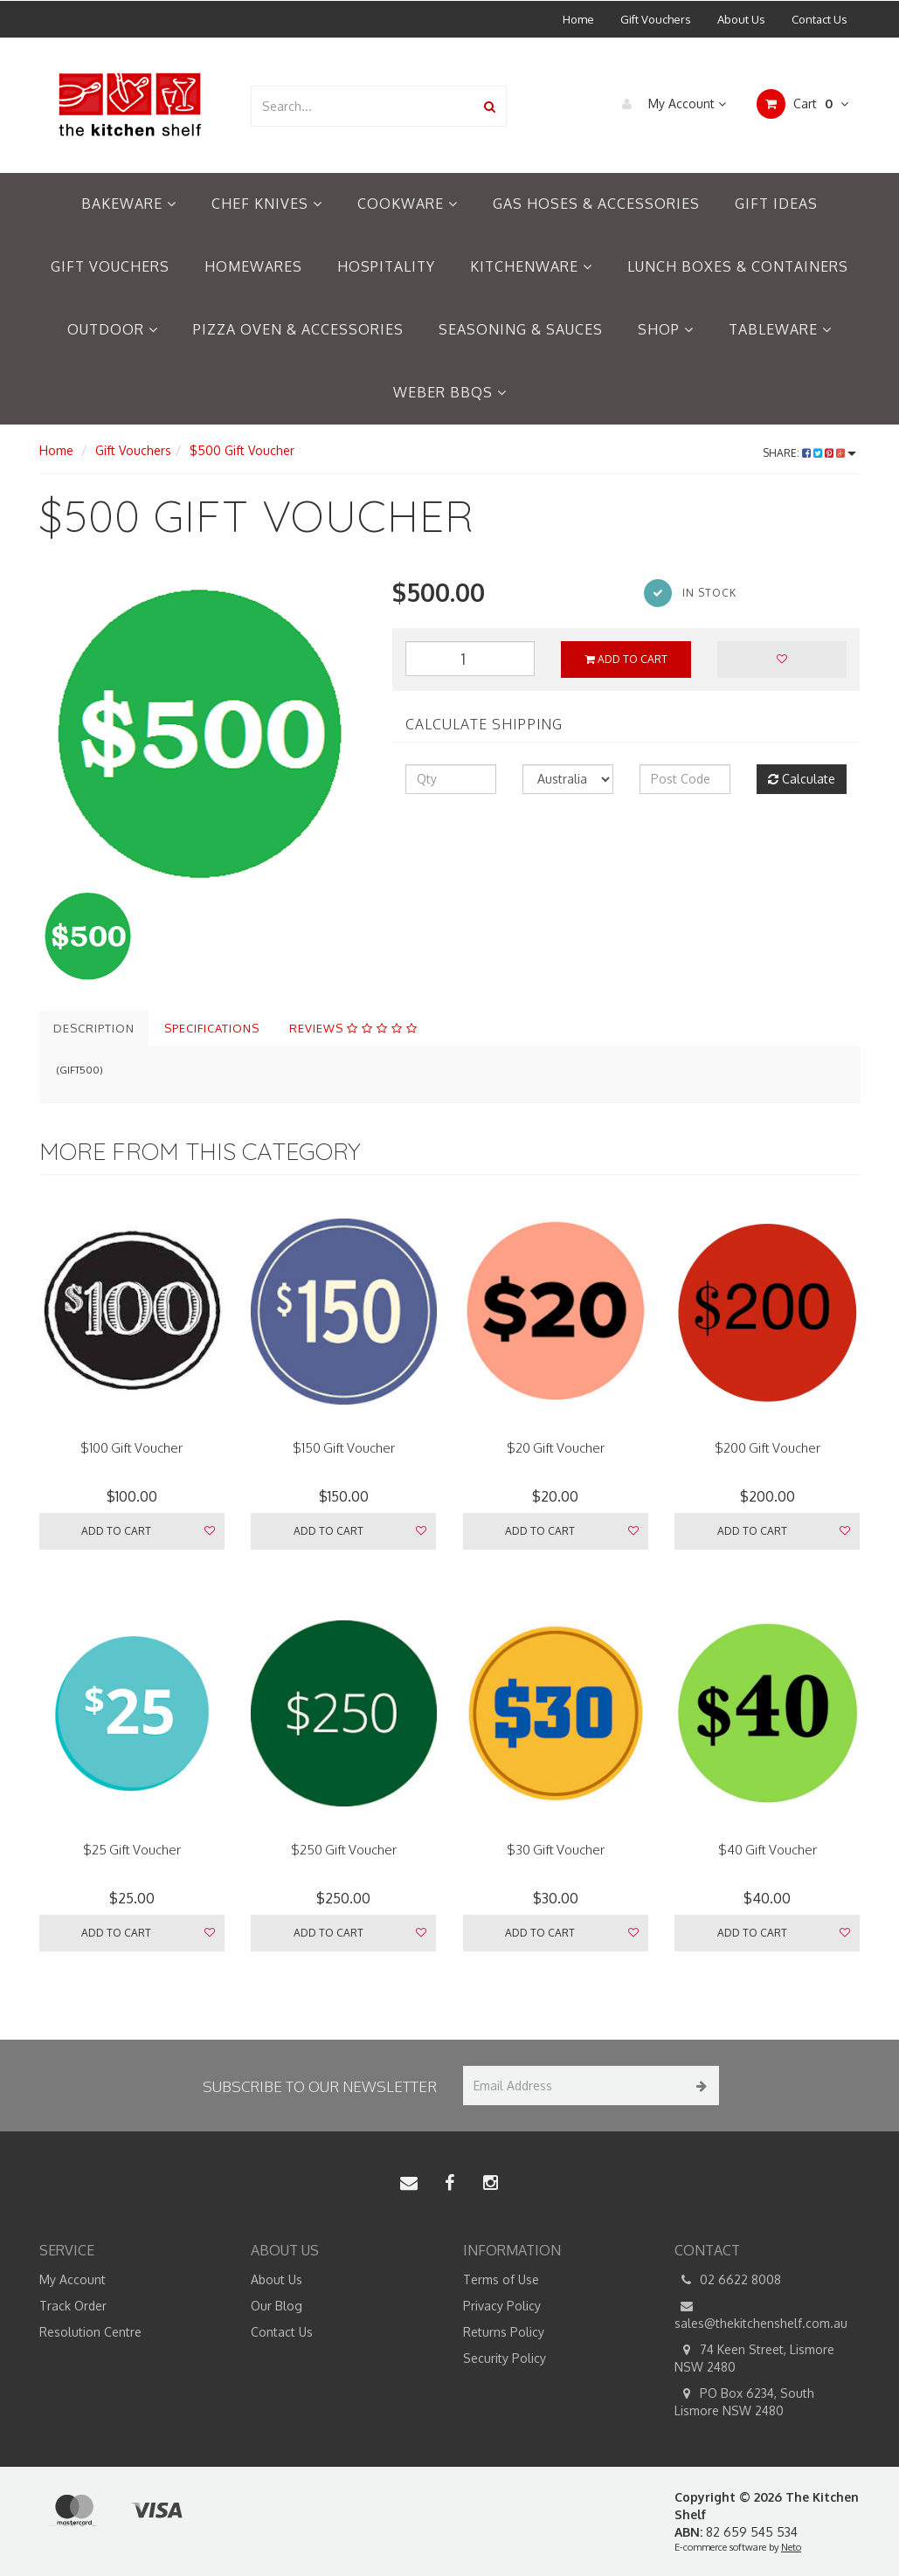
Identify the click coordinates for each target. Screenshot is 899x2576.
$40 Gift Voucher (767, 1849)
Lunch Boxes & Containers (737, 266)
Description (94, 1028)
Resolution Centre (90, 2331)
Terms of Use (501, 2279)
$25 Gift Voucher (132, 1849)
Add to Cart (626, 659)
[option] (202, 730)
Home (578, 19)
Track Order (73, 2305)
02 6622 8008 (727, 2280)
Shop (666, 329)
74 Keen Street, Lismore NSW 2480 (754, 2357)
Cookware (407, 203)
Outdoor (112, 329)
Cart (802, 104)
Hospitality (386, 266)
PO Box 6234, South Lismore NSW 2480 (744, 2401)
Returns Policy (503, 2331)
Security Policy (504, 2358)
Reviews (353, 1028)
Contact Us (819, 19)
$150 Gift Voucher (344, 1448)
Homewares (253, 266)
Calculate (801, 778)
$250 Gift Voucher (344, 1849)
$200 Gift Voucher (767, 1448)
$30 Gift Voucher (556, 1849)
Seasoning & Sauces (521, 329)
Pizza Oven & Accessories (298, 329)
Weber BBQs (450, 392)
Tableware (780, 329)
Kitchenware (531, 266)
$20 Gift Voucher (556, 1448)
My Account (669, 104)
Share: (809, 452)
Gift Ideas (776, 203)
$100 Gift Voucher (131, 1448)
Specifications (211, 1028)
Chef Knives (266, 203)
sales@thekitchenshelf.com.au (760, 2314)
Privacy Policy (502, 2305)
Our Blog (276, 2305)
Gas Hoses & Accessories (596, 203)
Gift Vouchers (655, 19)
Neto (791, 2547)
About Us (741, 19)
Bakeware (128, 203)
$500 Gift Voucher (242, 450)
